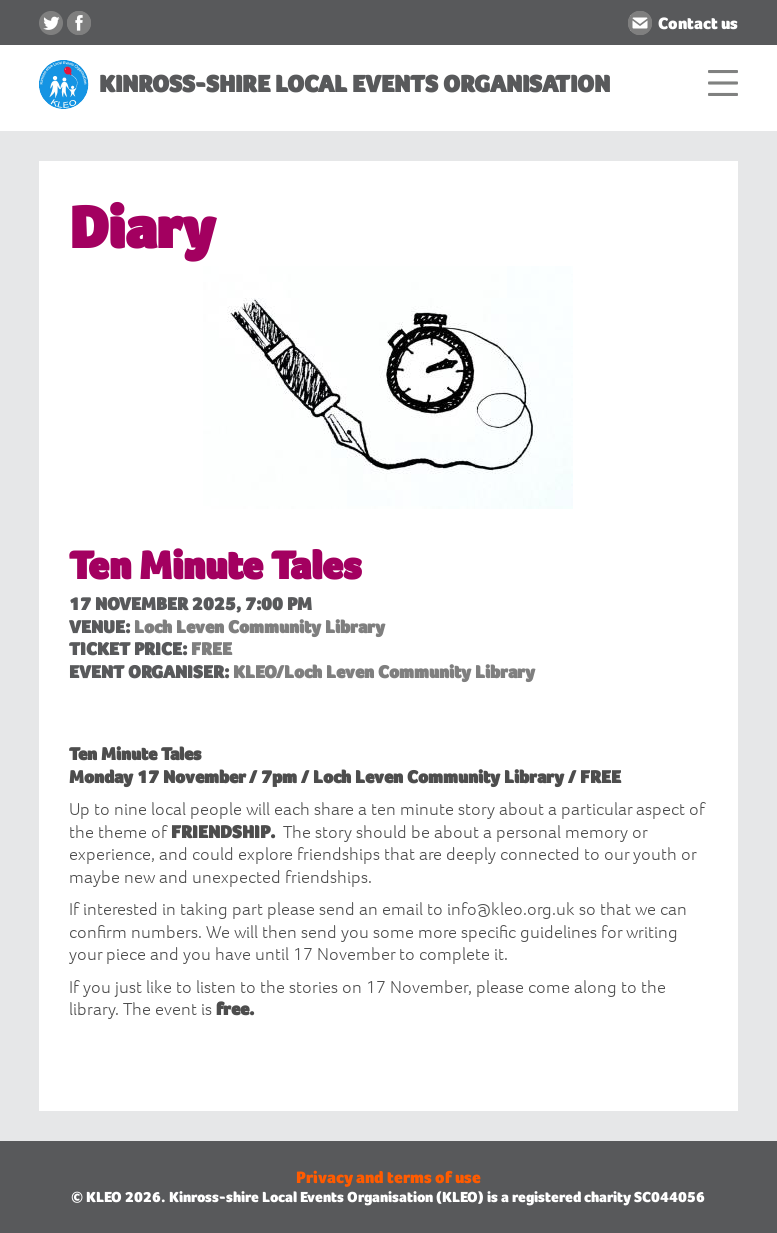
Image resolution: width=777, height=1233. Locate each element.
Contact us (698, 23)
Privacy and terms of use (388, 1177)
